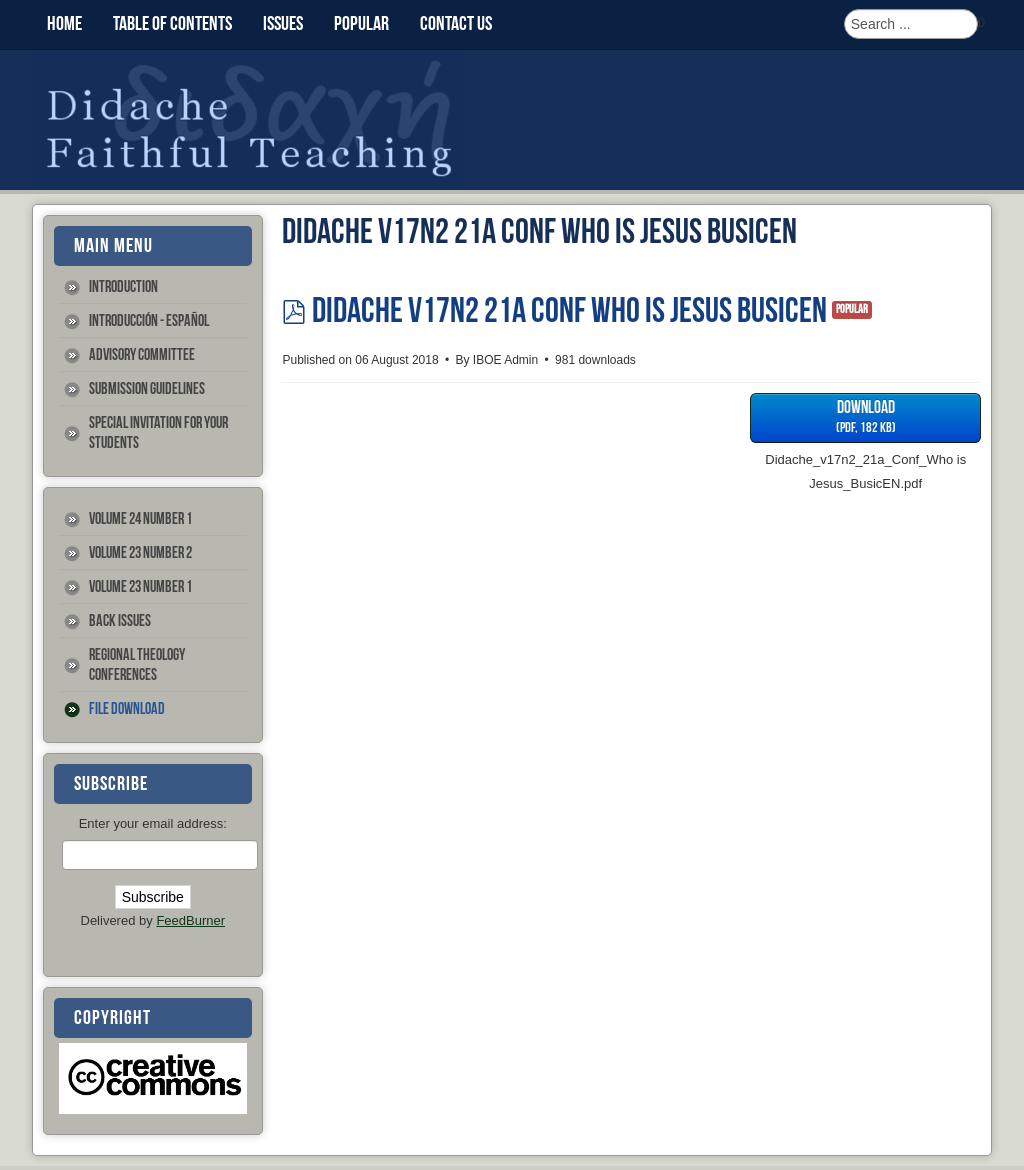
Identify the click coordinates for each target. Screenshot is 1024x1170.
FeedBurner (190, 920)
